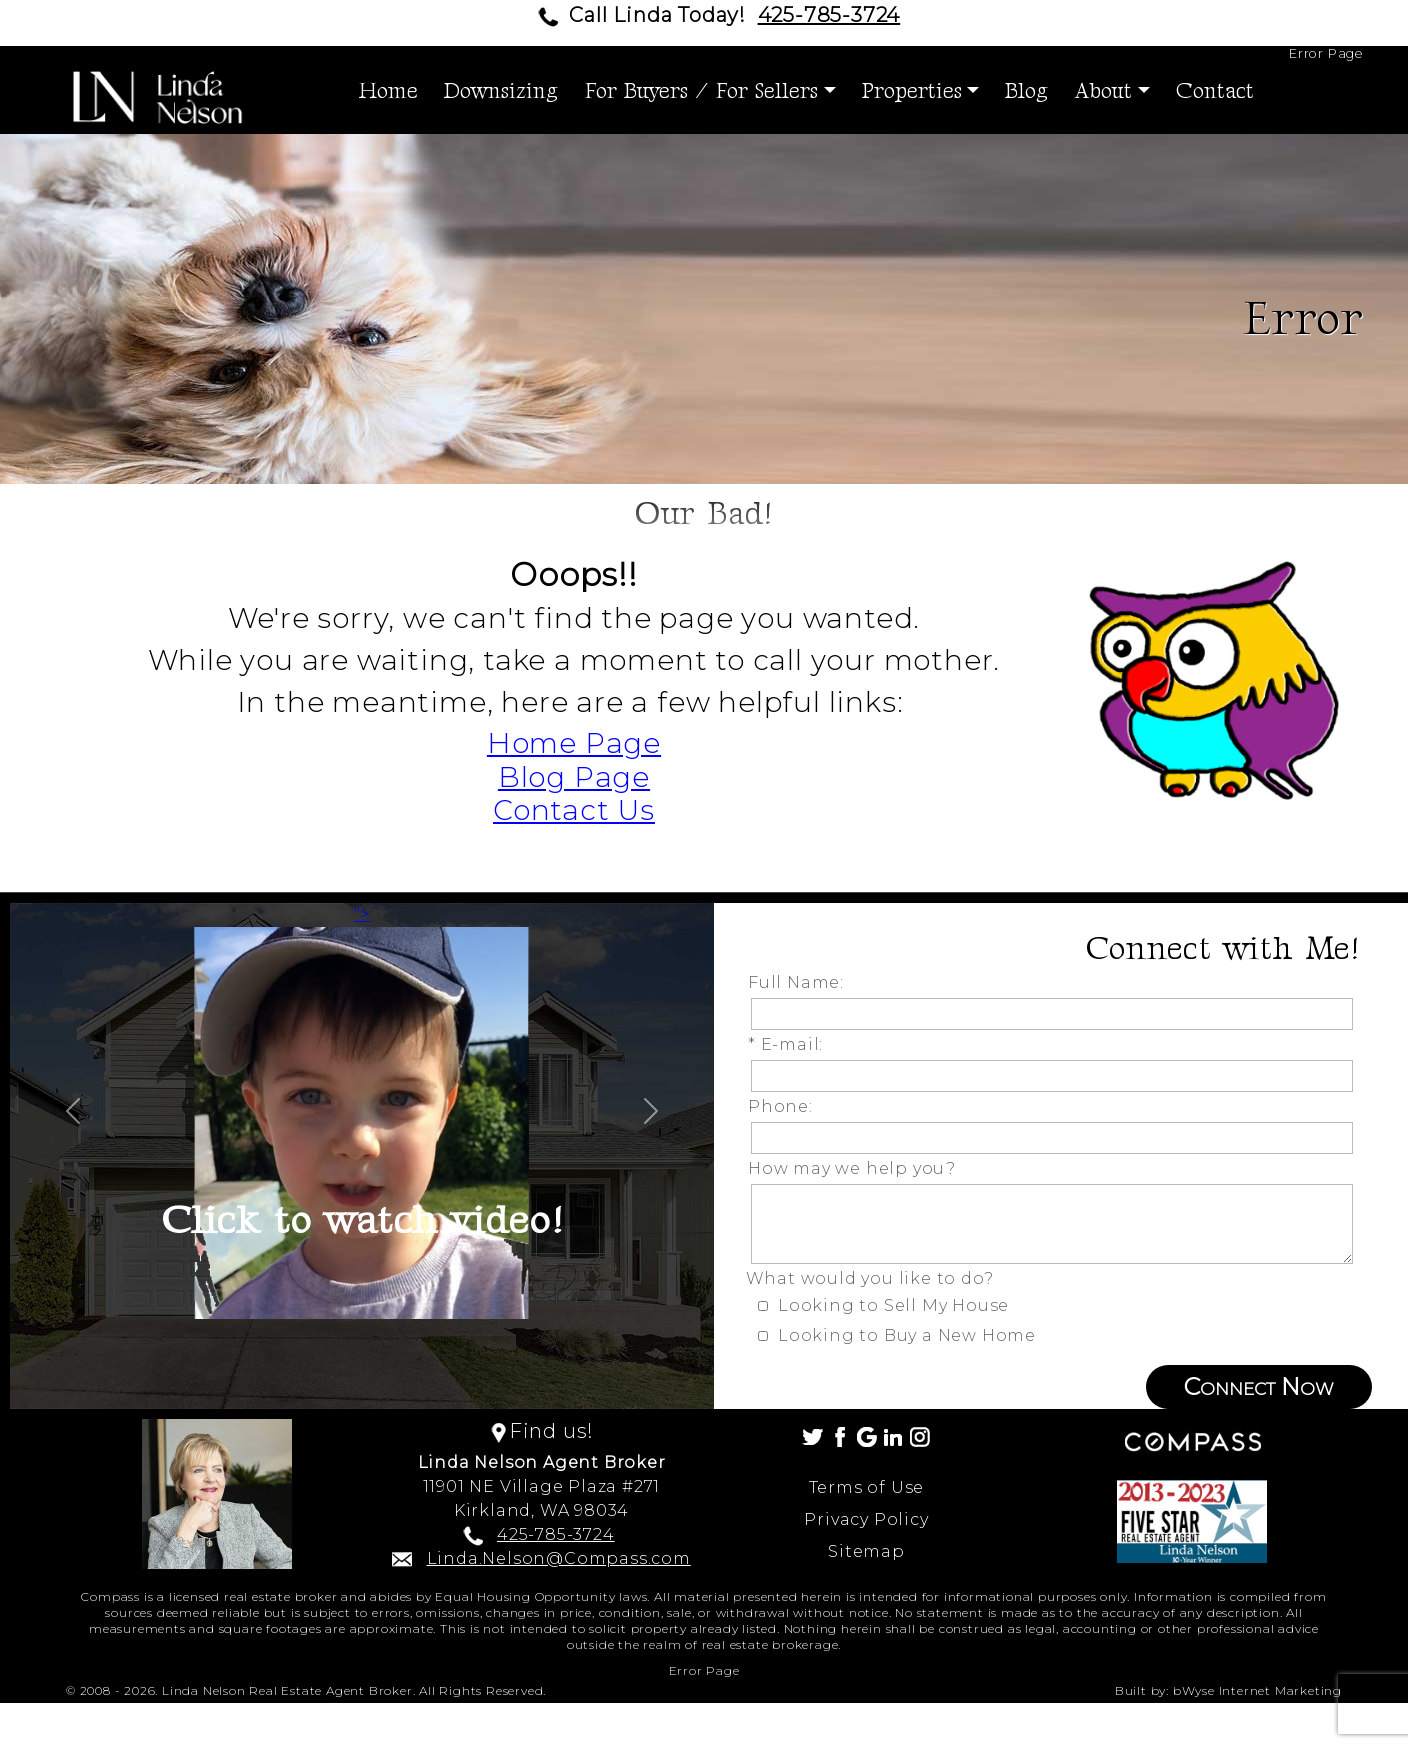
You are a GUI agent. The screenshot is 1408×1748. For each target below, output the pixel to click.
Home (388, 91)
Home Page (574, 743)
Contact (1215, 91)
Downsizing (501, 91)
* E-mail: (790, 1044)
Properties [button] (912, 91)
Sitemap (866, 1551)
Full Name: (801, 982)
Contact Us (574, 810)
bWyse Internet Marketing (1257, 1690)
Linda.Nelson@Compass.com (559, 1558)
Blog (1026, 91)
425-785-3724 (829, 15)
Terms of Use (867, 1487)
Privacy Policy (866, 1519)
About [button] (1103, 91)
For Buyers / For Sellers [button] (701, 91)
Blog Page (574, 777)
